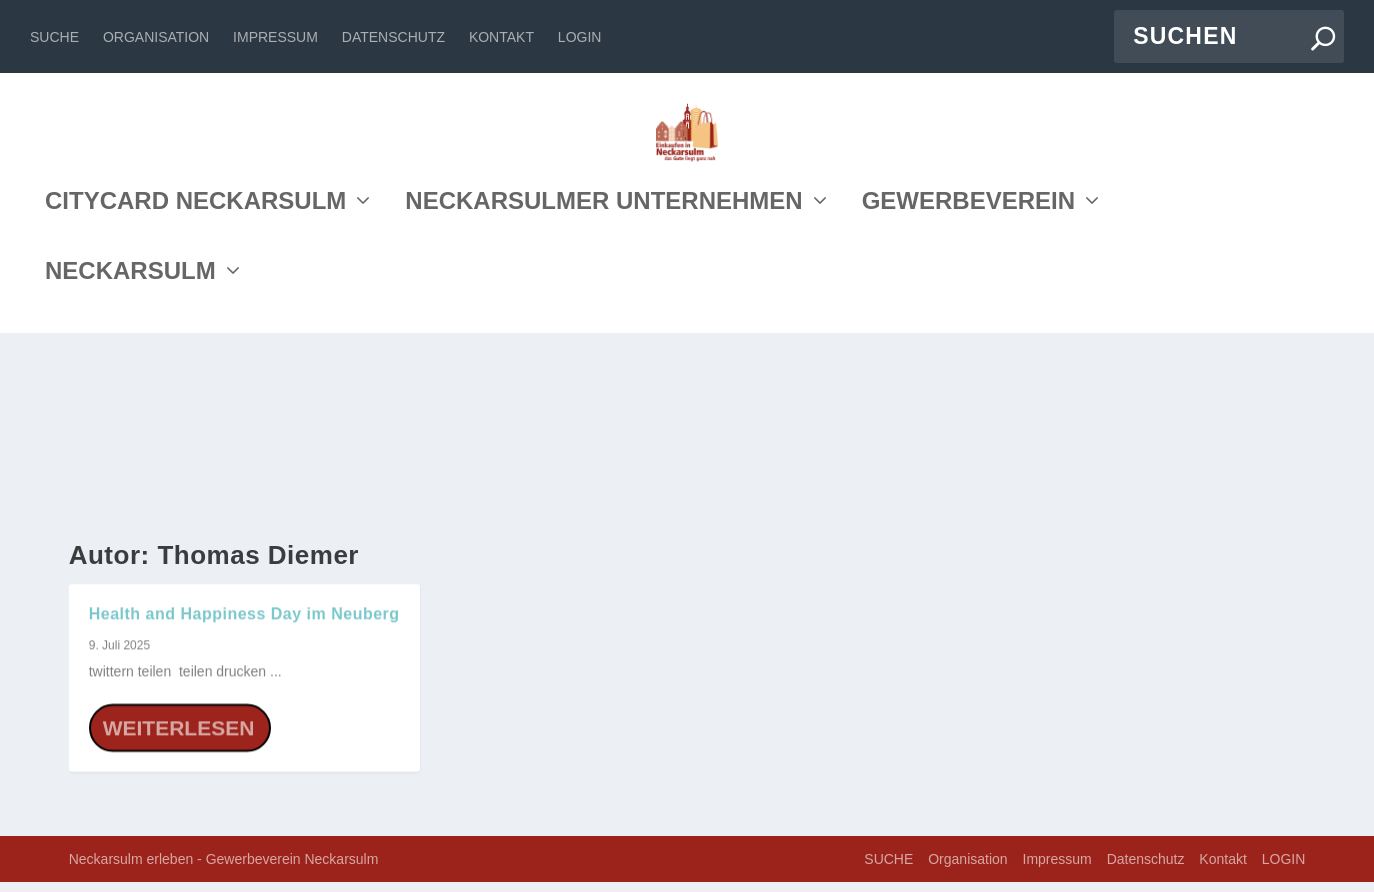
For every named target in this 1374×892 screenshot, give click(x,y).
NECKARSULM (130, 453)
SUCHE (54, 37)
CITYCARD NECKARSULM (195, 383)
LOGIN (580, 37)
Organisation (156, 37)
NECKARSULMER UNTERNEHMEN (603, 383)
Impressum (275, 37)
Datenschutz (393, 37)
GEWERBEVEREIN (968, 383)
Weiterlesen (179, 737)
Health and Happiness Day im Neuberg (244, 623)
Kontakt (501, 37)
